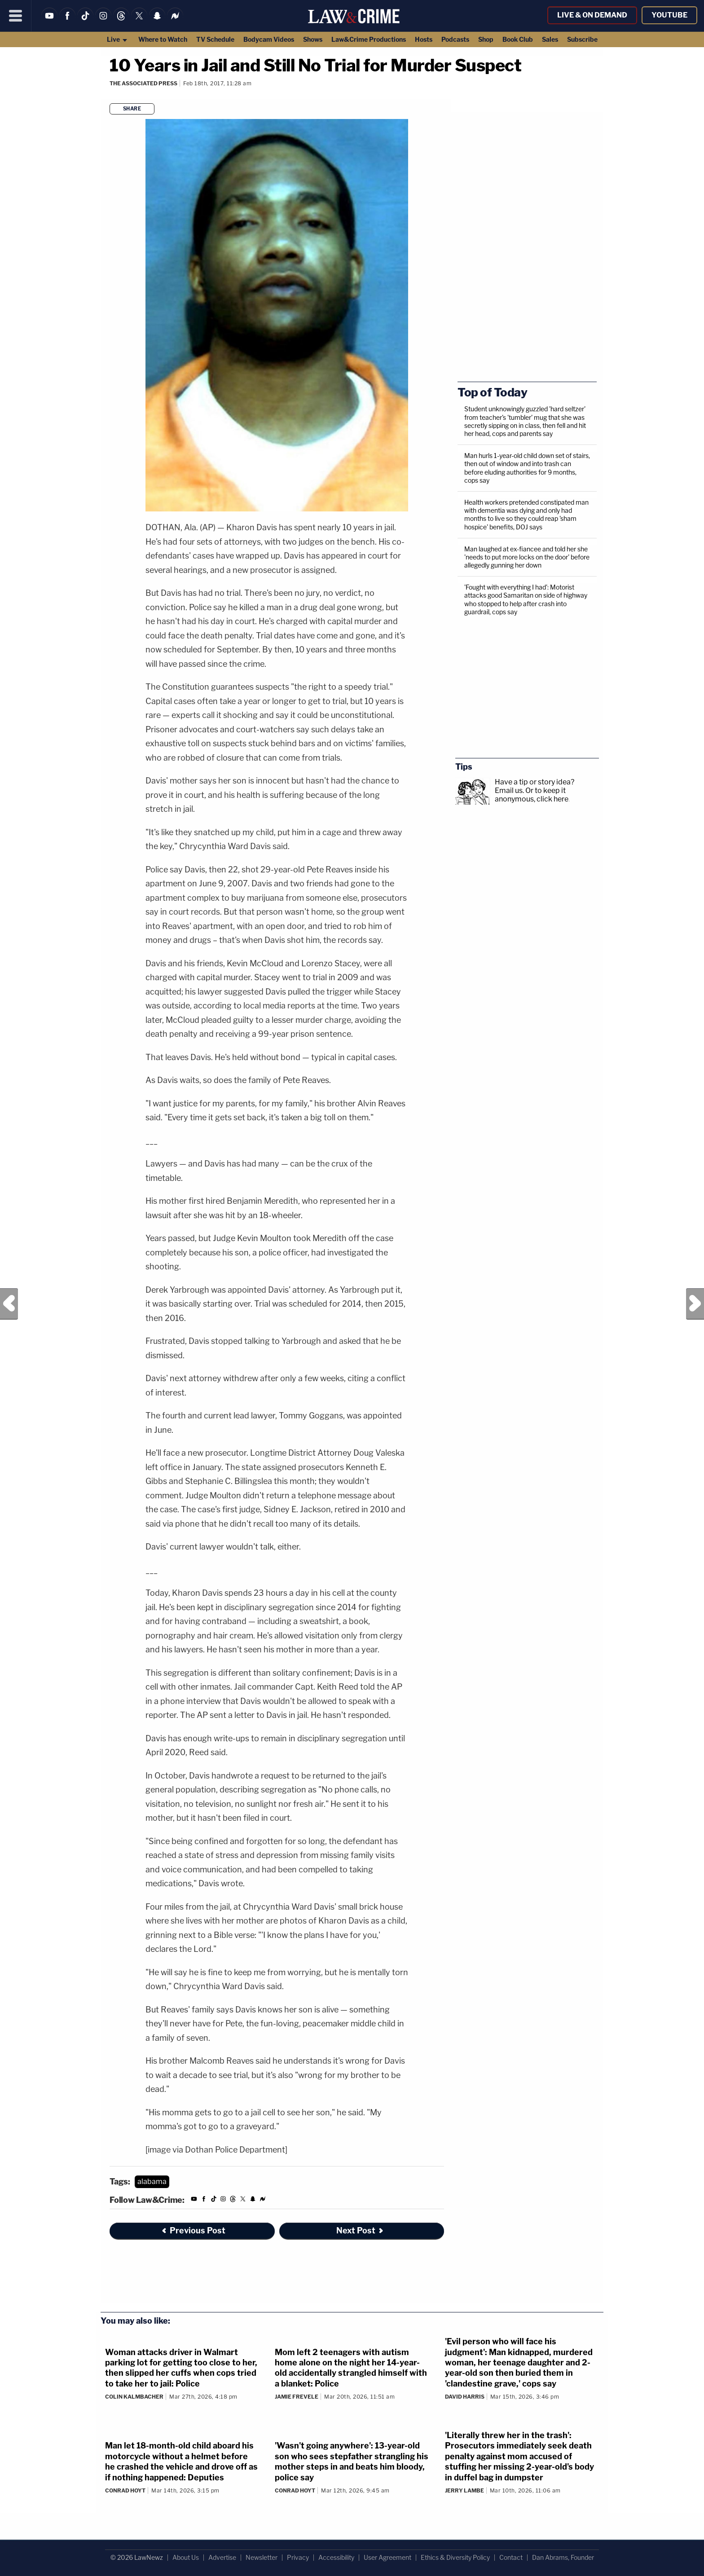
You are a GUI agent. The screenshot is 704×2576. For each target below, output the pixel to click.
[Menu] (15, 15)
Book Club (517, 39)
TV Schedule (215, 39)
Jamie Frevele (296, 2396)
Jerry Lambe (464, 2490)
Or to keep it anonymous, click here (531, 794)
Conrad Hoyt (125, 2490)
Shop (485, 39)
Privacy (298, 2557)
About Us (185, 2557)
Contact (511, 2557)
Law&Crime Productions (368, 39)
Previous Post (9, 1304)
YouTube (669, 15)
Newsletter (261, 2557)
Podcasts (455, 39)
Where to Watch (162, 39)
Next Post (695, 1304)
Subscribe (582, 39)
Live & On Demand (592, 15)
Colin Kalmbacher (134, 2396)
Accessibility (336, 2557)
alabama (152, 2181)
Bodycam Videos (268, 39)
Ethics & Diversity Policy (455, 2557)
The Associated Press (143, 83)
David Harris (464, 2396)
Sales (550, 39)
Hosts (423, 39)
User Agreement (387, 2557)
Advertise (222, 2557)
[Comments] (111, 95)
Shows (312, 39)
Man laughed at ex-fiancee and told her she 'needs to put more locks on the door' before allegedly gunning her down (527, 557)
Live (117, 39)
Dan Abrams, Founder (563, 2557)
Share (132, 109)
